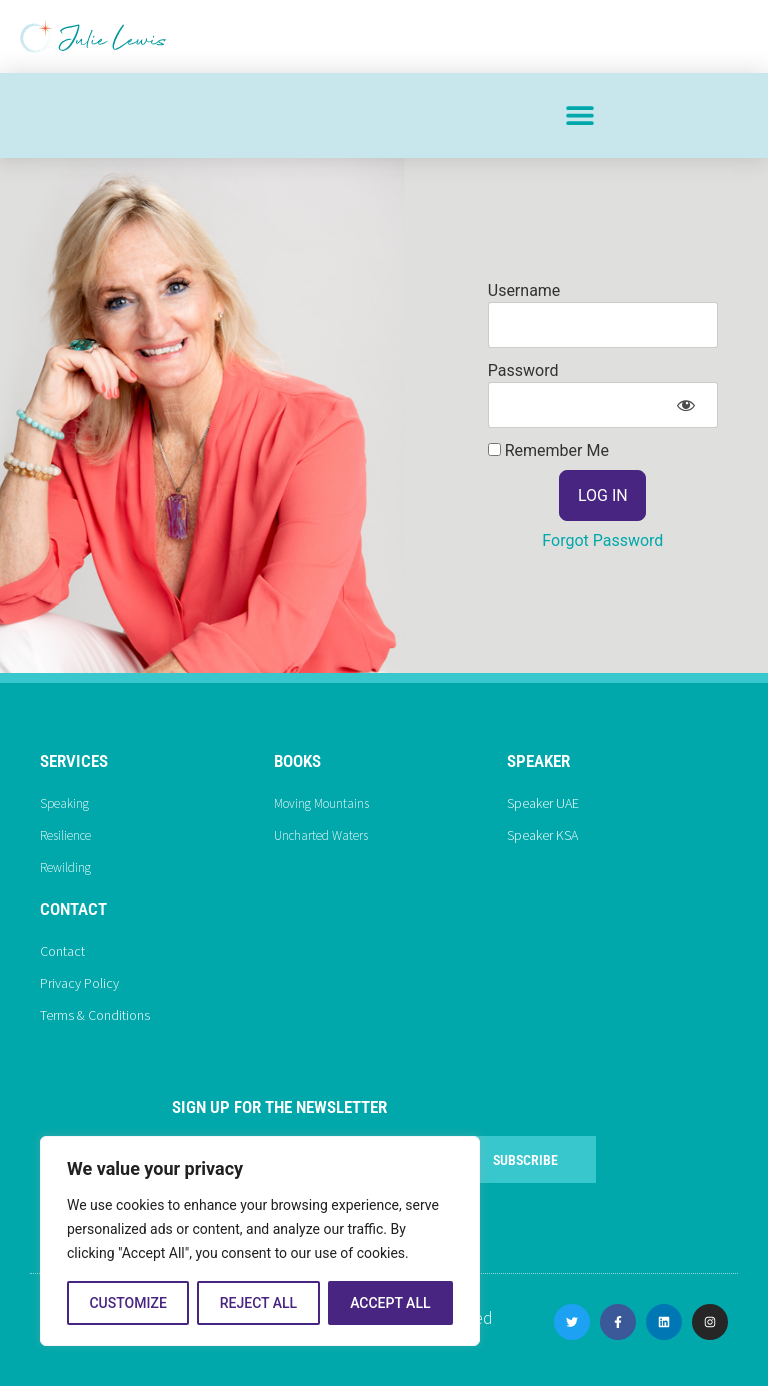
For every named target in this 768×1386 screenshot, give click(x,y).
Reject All (258, 1303)
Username (524, 290)
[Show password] (685, 405)
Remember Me (548, 451)
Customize (127, 1303)
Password (523, 370)
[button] (579, 115)
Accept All (390, 1303)
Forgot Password (602, 540)
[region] (260, 1241)
